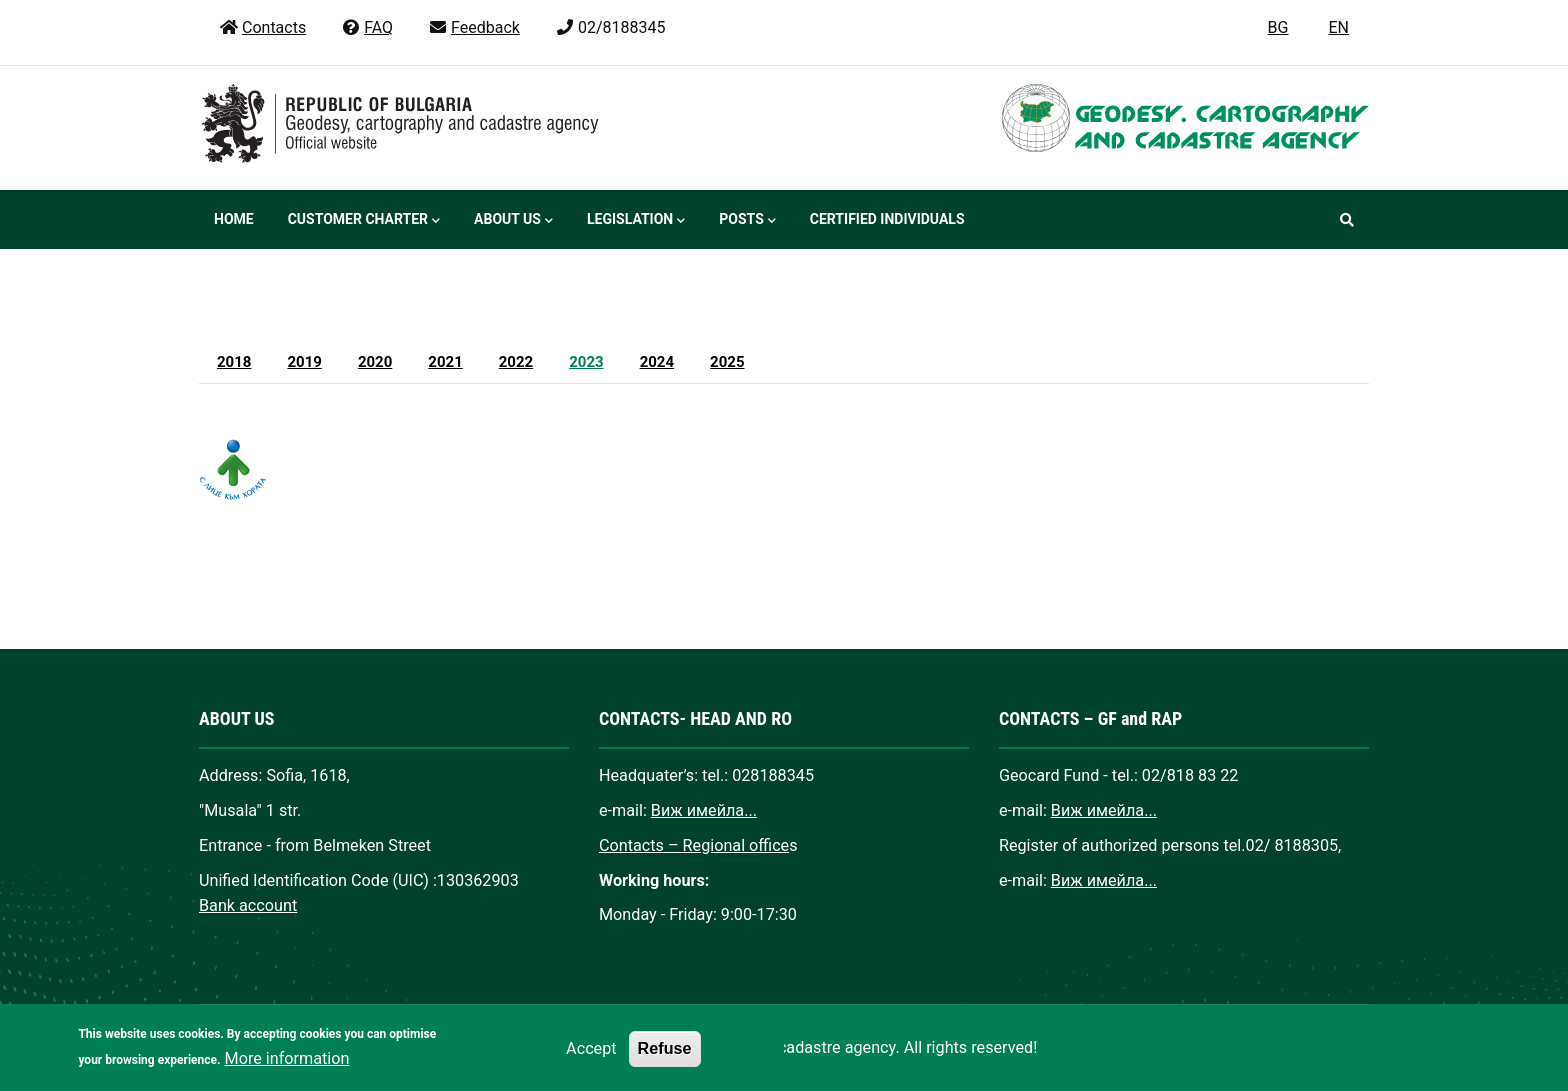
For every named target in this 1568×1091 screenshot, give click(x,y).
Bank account (248, 905)
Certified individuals (887, 219)
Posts (747, 221)
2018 (234, 362)
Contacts (262, 27)
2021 (445, 362)
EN (1338, 27)
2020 (375, 362)
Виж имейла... (704, 810)
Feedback (474, 27)
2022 (516, 362)
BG (1278, 27)
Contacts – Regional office (694, 845)
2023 (586, 362)
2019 (304, 362)
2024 (657, 362)
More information (287, 1072)
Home (234, 219)
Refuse (665, 1063)
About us (513, 221)
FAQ (367, 27)
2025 (727, 362)
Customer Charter (364, 221)
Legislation (636, 221)
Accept (591, 1063)
